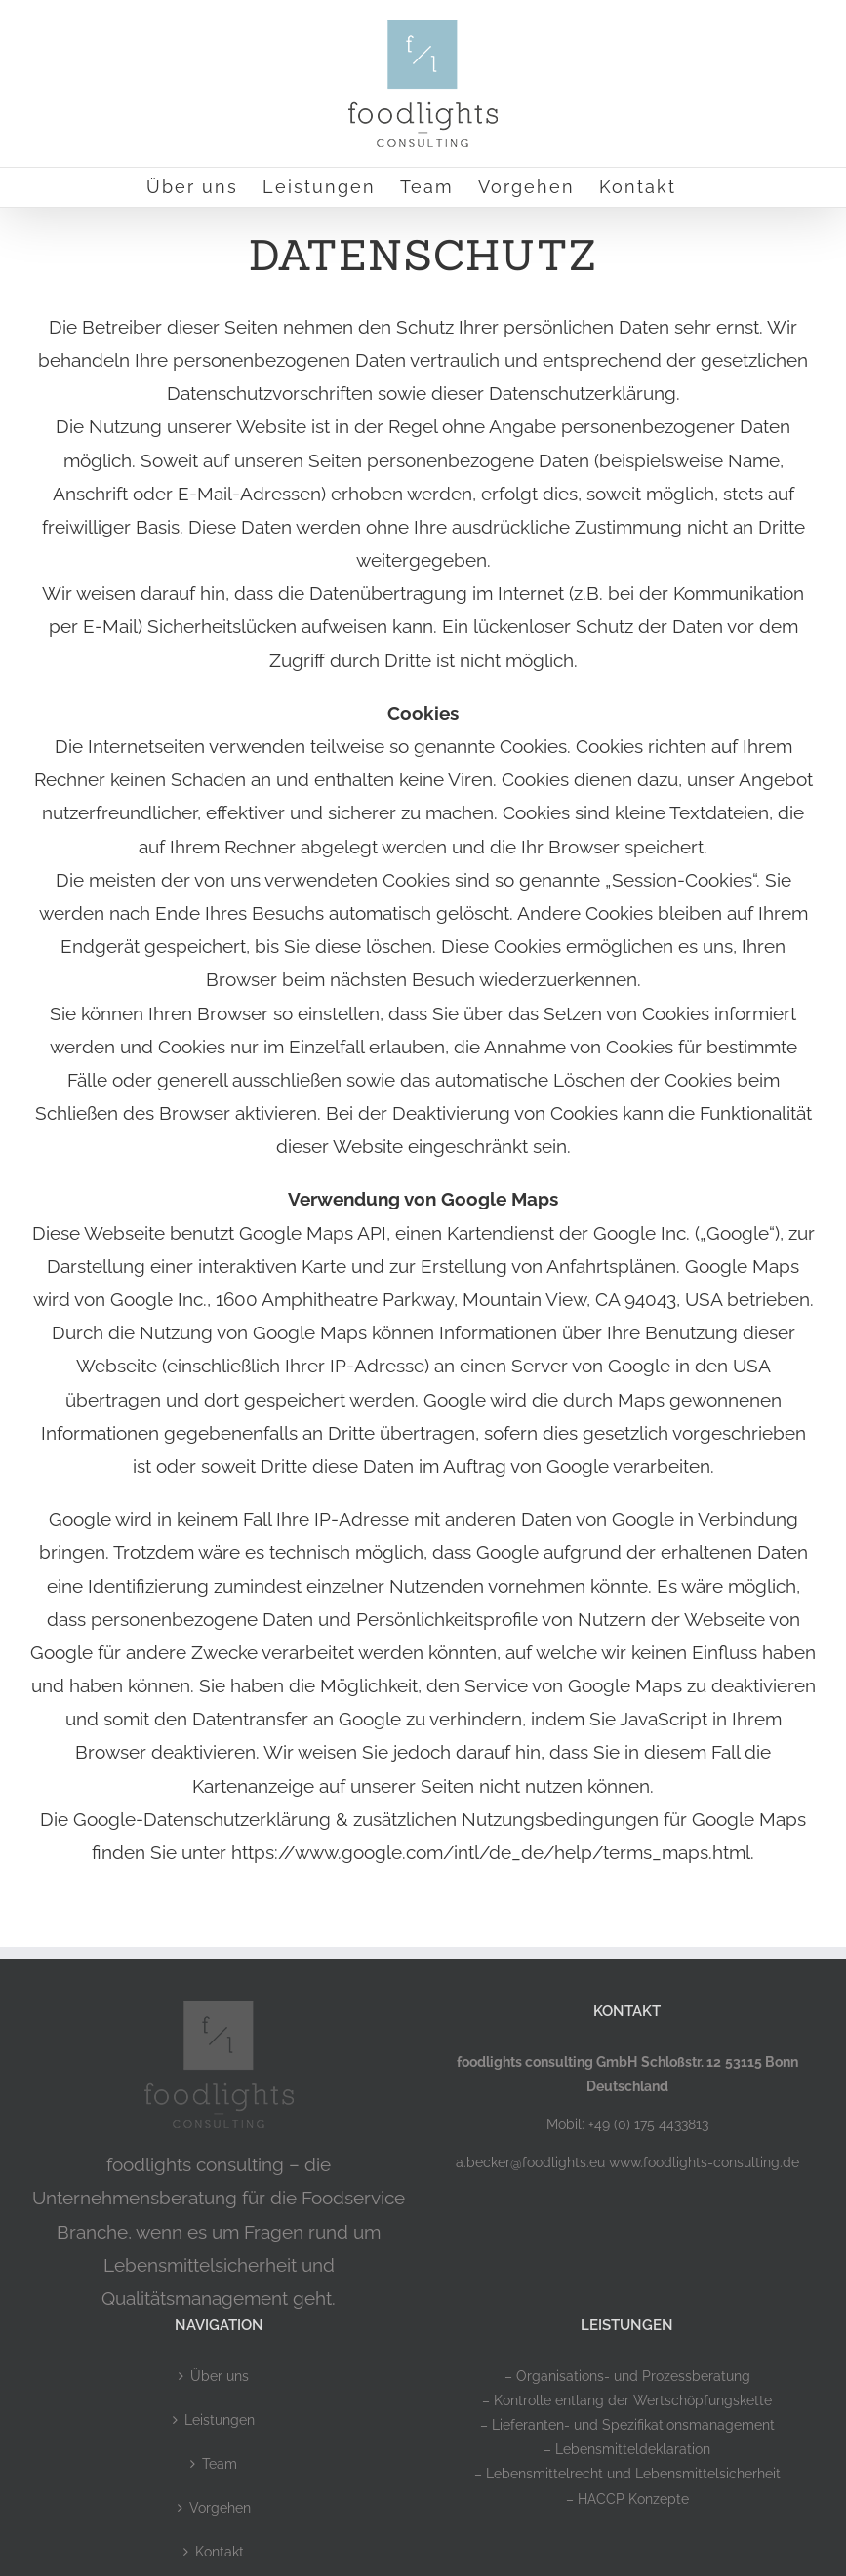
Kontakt (219, 2551)
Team (219, 2464)
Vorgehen (220, 2508)
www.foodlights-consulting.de (704, 2162)
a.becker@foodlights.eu (530, 2162)
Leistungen (219, 2420)
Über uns (219, 2376)
